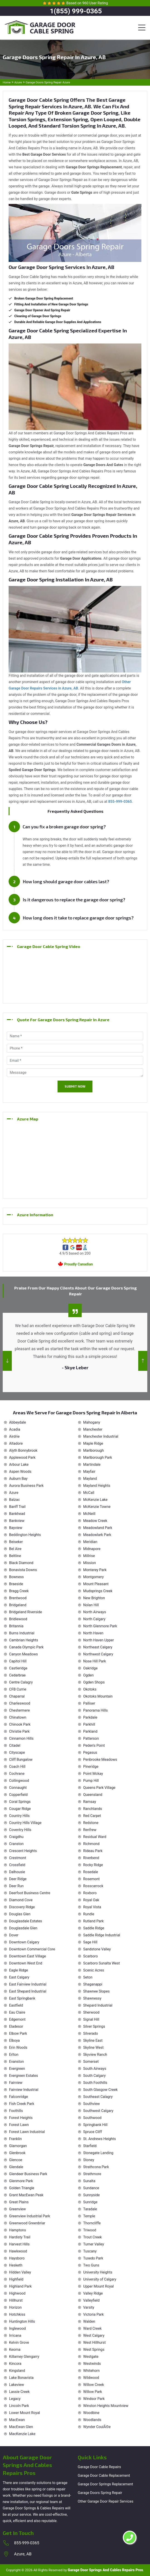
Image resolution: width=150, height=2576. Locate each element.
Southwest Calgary (98, 2111)
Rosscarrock (93, 1886)
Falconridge (18, 2097)
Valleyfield (91, 2300)
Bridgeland (17, 1605)
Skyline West (93, 2047)
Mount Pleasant (96, 1584)
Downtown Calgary (24, 1942)
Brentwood (18, 1598)
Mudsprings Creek (97, 1591)
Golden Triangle (21, 2188)
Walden (89, 2321)
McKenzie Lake (95, 1499)
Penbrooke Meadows (100, 1759)
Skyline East (93, 2040)
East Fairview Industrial (27, 1984)
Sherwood (91, 2012)
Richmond (91, 1844)
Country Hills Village (25, 1823)
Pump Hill (91, 1780)
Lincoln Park (19, 2406)
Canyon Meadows (23, 1654)
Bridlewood (18, 1619)
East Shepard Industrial (27, 1991)
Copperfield (18, 1794)
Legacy (15, 2399)
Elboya (14, 2040)
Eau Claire (17, 2012)
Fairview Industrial (23, 2089)
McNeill (89, 1514)
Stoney (88, 2160)
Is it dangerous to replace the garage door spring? (74, 899)
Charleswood (19, 1703)
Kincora (15, 2363)
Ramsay (89, 1802)
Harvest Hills (19, 2244)
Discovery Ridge (22, 1907)
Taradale (90, 2209)
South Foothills (95, 2082)
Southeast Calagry (98, 2097)
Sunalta (89, 2181)
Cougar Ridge (20, 1809)
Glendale (16, 2167)
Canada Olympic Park (26, 1647)
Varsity (88, 2307)
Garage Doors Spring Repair (100, 2493)
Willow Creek (93, 2384)
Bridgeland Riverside (25, 1612)
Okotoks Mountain (98, 1696)
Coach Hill (17, 1766)
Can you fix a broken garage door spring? (64, 826)
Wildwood (91, 2377)
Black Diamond (21, 1563)
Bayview (15, 1528)
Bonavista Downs (23, 1570)
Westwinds (92, 2363)
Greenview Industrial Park (29, 2216)
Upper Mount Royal (98, 2286)
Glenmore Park (21, 2181)
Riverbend (91, 1858)
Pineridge (90, 1766)
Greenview (17, 2209)
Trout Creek (92, 2237)
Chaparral (17, 1696)
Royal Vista (92, 1907)
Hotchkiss (17, 2314)
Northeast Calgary (97, 1647)
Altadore (16, 1443)
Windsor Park (94, 2399)
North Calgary (94, 1619)
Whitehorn (91, 2370)
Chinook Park (20, 1724)
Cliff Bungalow (21, 1759)
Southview (91, 2104)
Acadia (14, 1429)
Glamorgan (18, 2146)
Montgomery (93, 1577)
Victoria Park (93, 2314)
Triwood (89, 2230)
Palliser (89, 1703)
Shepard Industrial (97, 2005)
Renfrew (90, 1830)
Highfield (16, 2279)
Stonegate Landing (98, 2153)
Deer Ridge (18, 1879)
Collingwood (19, 1780)
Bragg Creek (19, 1591)
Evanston (16, 2061)
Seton (87, 1977)
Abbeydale (17, 1422)
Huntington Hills (22, 2321)
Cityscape (17, 1752)
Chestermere (19, 1710)
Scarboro (90, 1956)
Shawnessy (92, 1998)
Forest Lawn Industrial (27, 2132)
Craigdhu (16, 1837)
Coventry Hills (20, 1830)
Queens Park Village (99, 1787)
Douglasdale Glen (23, 1928)
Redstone (90, 1823)
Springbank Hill (95, 2125)
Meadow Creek (95, 1521)
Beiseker (16, 1542)
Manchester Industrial (100, 1436)
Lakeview (16, 2384)
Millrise (89, 1556)
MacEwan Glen (21, 2427)
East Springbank (22, 1998)
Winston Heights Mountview (105, 2406)
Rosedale (90, 1872)
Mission (89, 1563)
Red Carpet (92, 1816)
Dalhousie (17, 1872)
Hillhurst (16, 2300)
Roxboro (90, 1893)
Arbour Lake (19, 1464)
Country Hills (19, 1816)
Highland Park (20, 2286)
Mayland (90, 1478)
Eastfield (16, 2005)
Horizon (15, 2307)
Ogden (88, 1675)
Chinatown (17, 1717)
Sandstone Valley (97, 1949)
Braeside (16, 1584)
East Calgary (19, 1977)
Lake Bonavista (21, 2377)
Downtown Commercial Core (32, 1949)
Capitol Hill (18, 1661)
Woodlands (92, 2420)
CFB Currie (17, 1689)
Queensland (92, 1794)
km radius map (75, 1158)
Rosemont (91, 1879)
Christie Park (19, 1731)
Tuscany (90, 2251)
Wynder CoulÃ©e (97, 2427)
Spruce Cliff (92, 2132)
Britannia (16, 1626)
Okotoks (90, 1689)
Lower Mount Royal (24, 2413)
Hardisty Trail (19, 2237)
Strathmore (92, 2174)
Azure (18, 82)
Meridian (90, 1542)
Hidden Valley (20, 2272)
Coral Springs (20, 1802)
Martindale (92, 1464)
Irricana (15, 2335)
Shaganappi (92, 1984)
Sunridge (90, 2202)
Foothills (16, 2111)
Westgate (90, 2356)
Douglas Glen (19, 1914)
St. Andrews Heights (99, 2139)
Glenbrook (17, 2153)
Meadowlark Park (97, 1535)
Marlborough (93, 1450)
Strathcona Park (96, 2167)
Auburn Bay (18, 1478)
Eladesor (16, 2026)
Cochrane (16, 1773)
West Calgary (93, 2335)
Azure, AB (22, 2554)
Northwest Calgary (98, 1654)
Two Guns (91, 2265)
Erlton (13, 2054)
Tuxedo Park (93, 2258)
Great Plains (19, 2202)
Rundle (88, 1914)
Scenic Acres (93, 1970)
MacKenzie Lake (22, 2434)
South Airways (94, 2068)
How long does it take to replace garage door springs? (78, 917)
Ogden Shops (94, 1682)
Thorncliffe (92, 2223)
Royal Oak (91, 1900)
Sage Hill (90, 1942)
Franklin (15, 2139)
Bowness (16, 1577)
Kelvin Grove (19, 2342)
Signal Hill (91, 2019)
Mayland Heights (96, 1485)
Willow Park (92, 2392)
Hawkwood (18, 2251)
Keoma (14, 2349)
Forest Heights (21, 2118)
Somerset (91, 2061)
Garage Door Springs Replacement (105, 2484)
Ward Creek (92, 2328)
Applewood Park (22, 1457)
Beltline (15, 1556)
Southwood (92, 2118)
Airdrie (14, 1436)
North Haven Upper (98, 1640)
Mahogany (91, 1422)
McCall (88, 1492)
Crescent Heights (23, 1851)
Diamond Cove (21, 1900)
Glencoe (15, 2160)
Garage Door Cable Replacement (104, 2475)
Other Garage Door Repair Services (105, 2501)
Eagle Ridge (18, 1970)
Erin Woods (18, 2047)
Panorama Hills (95, 1710)
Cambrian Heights (23, 1640)
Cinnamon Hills (21, 1738)
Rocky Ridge (93, 1865)
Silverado (90, 2033)
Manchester (92, 1429)
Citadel (14, 1745)
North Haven (93, 1633)
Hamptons (17, 2230)
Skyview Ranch (95, 2054)
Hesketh (15, 2265)
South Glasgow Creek (100, 2089)
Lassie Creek (19, 2392)
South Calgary (94, 2075)
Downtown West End (25, 1963)
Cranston (16, 1844)
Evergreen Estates (23, 2075)
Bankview (16, 1521)
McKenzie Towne (97, 1506)
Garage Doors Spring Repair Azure (48, 82)
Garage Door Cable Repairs (99, 2467)
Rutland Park (93, 1921)
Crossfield (17, 1865)
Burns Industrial (21, 1633)
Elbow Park (18, 2033)
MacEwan (17, 2420)
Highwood (17, 2293)
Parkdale (90, 1717)
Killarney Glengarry (24, 2356)
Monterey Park (94, 1570)
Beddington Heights (25, 1535)
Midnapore (91, 1549)
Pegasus (90, 1752)
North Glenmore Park (100, 1626)
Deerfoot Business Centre (29, 1893)
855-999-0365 (26, 2542)
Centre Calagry (21, 1682)
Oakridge (90, 1668)
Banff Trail (17, 1506)
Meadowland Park (97, 1528)
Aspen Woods (20, 1471)
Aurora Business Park (26, 1485)
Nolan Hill (91, 1605)
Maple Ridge (93, 1443)
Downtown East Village (27, 1956)
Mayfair (89, 1471)
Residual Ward (94, 1837)
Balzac (14, 1499)
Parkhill (89, 1724)
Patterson (91, 1738)
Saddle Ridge (93, 1928)
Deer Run (16, 1886)
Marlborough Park (97, 1457)
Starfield (90, 2146)
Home (7, 82)
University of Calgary (99, 2279)
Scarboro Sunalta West (101, 1963)
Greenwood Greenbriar (27, 2223)
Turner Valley (93, 2244)
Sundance (91, 2188)
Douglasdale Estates (25, 1921)
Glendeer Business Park (28, 2174)
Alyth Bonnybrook (23, 1450)
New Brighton (94, 1598)
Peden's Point (94, 1745)
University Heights (97, 2272)
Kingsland (17, 2370)
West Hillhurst (94, 2342)
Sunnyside (91, 2195)
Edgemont (17, 2019)
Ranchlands (92, 1809)
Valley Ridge (93, 2293)
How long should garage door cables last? (66, 881)
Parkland (90, 1731)
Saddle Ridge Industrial (101, 1935)
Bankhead (17, 1514)
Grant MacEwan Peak (26, 2195)
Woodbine (91, 2413)
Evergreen (17, 2068)
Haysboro (16, 2258)
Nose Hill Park (94, 1661)
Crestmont (17, 1858)
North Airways (94, 1612)
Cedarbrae (17, 1675)
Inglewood (17, 2328)
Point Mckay (93, 1773)
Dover (13, 1935)
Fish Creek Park (21, 2104)
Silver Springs (94, 2026)
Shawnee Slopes (96, 1991)
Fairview (15, 2082)
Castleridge (18, 1668)
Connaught (18, 1787)
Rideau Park (92, 1851)
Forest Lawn (19, 2125)
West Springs (93, 2349)
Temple (89, 2216)
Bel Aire (15, 1549)
